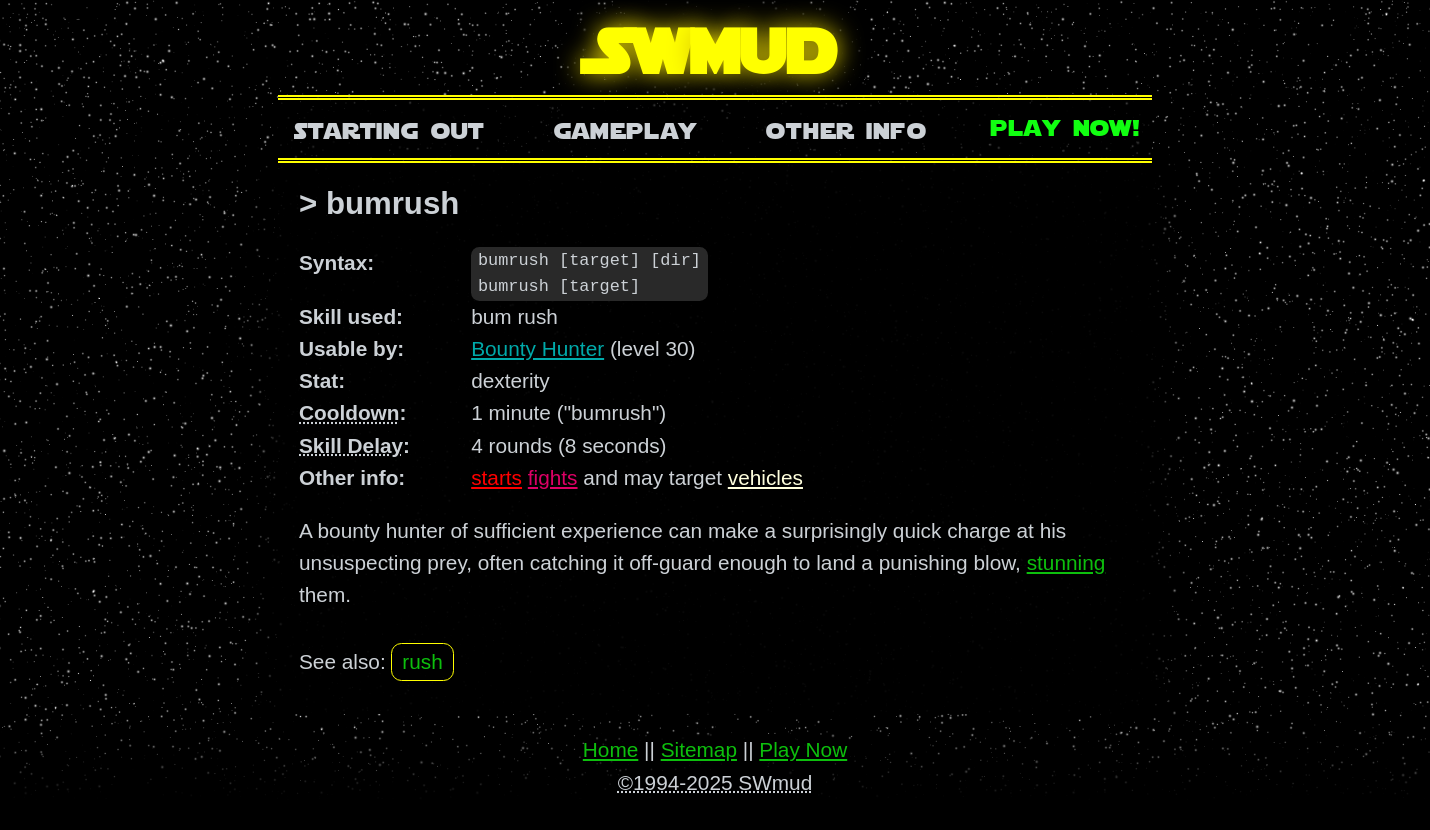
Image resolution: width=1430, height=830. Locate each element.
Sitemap (699, 749)
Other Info (846, 128)
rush (422, 662)
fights (553, 478)
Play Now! (1066, 125)
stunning (1066, 563)
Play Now (803, 749)
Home (610, 749)
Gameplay (625, 128)
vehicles (765, 478)
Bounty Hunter (537, 349)
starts (496, 478)
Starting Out (389, 128)
